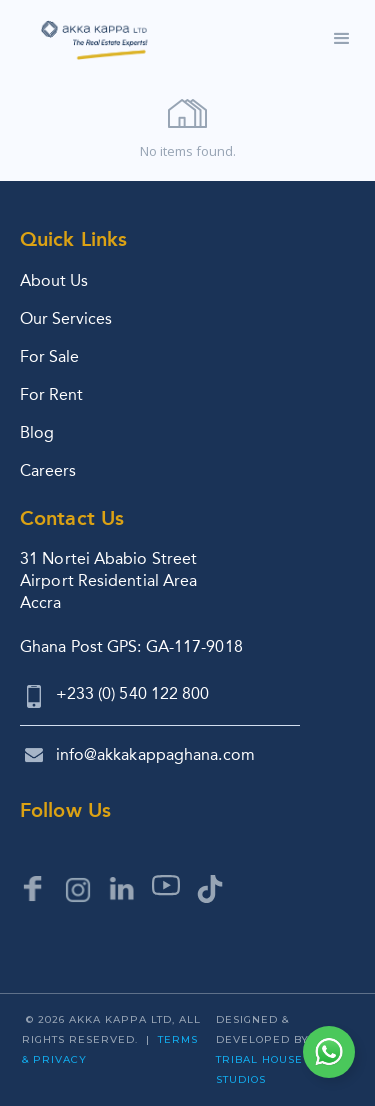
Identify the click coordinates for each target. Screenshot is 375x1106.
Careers (48, 470)
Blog (37, 432)
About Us (54, 280)
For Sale (49, 356)
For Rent (51, 394)
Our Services (66, 318)
